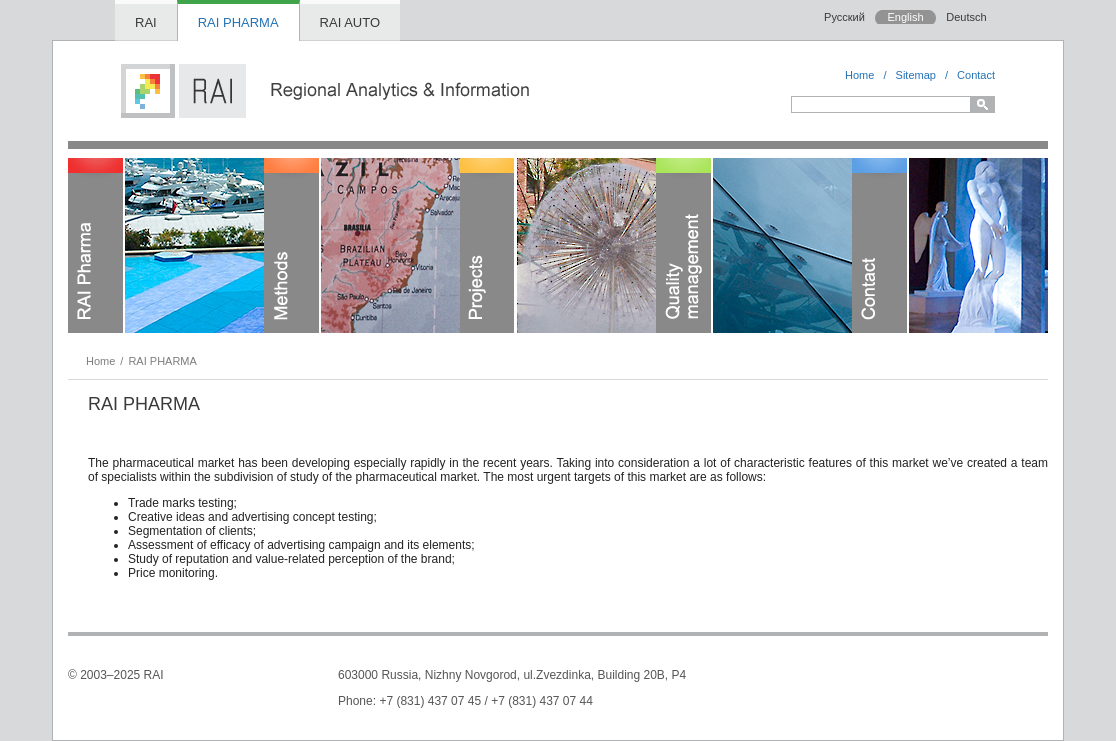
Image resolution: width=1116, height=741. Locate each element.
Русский (844, 17)
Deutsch (966, 17)
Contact (976, 75)
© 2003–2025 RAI (116, 675)
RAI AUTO (350, 22)
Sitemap (916, 75)
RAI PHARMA (238, 22)
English (905, 17)
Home (859, 75)
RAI (146, 22)
